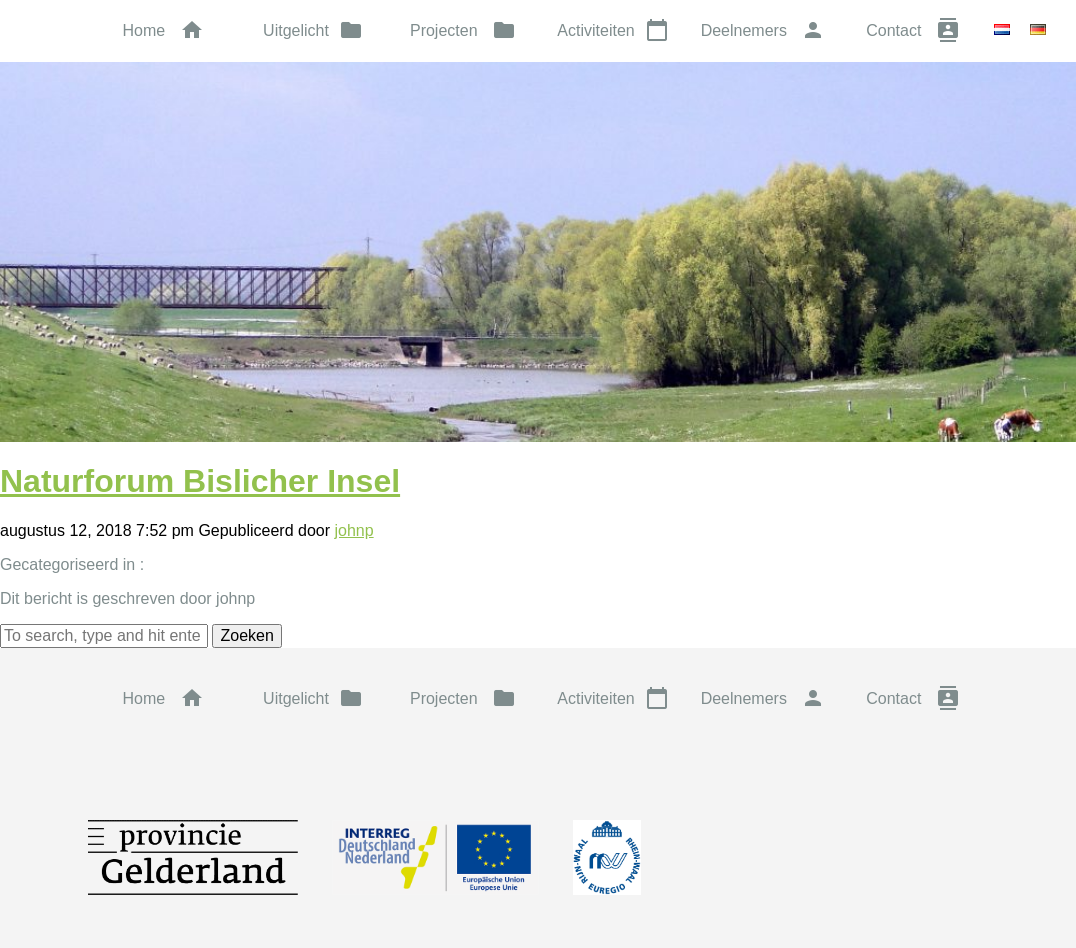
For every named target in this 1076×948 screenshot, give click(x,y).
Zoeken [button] (246, 635)
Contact (913, 30)
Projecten (463, 30)
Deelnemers (763, 30)
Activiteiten (612, 30)
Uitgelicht (313, 30)
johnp (353, 530)
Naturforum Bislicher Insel (200, 481)
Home (162, 30)
